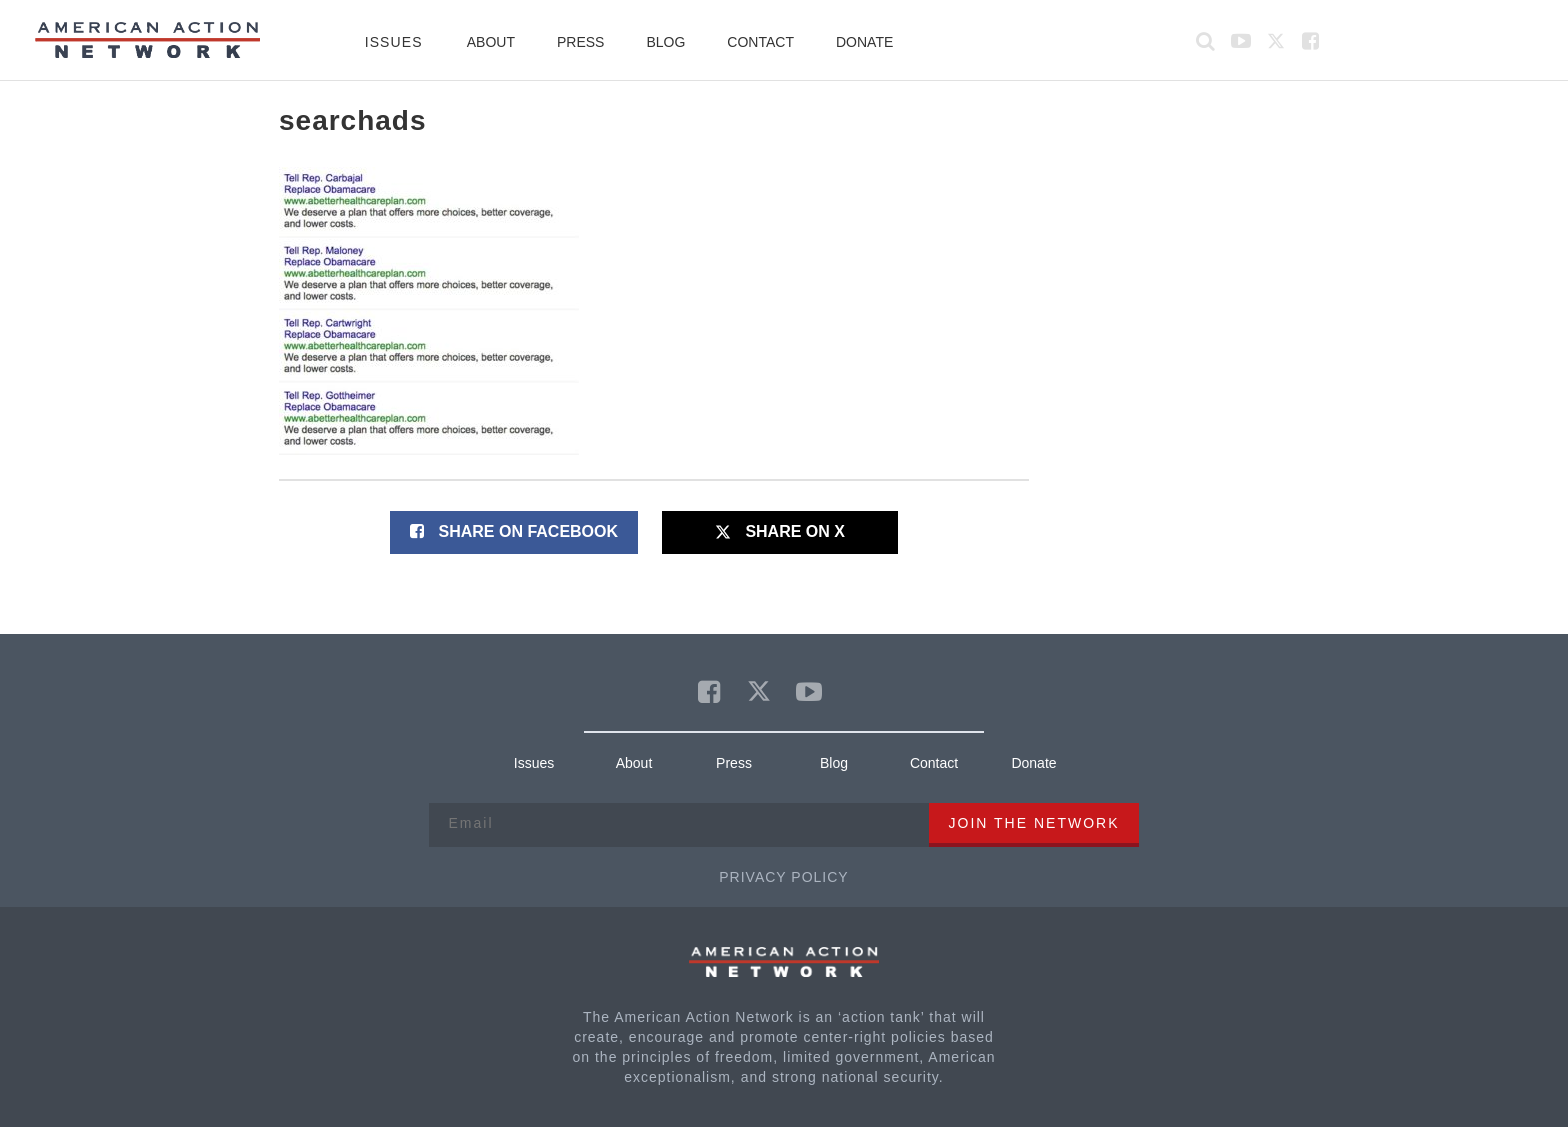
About (491, 42)
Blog (665, 42)
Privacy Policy (783, 877)
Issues (394, 42)
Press (580, 42)
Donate (864, 42)
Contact (760, 42)
